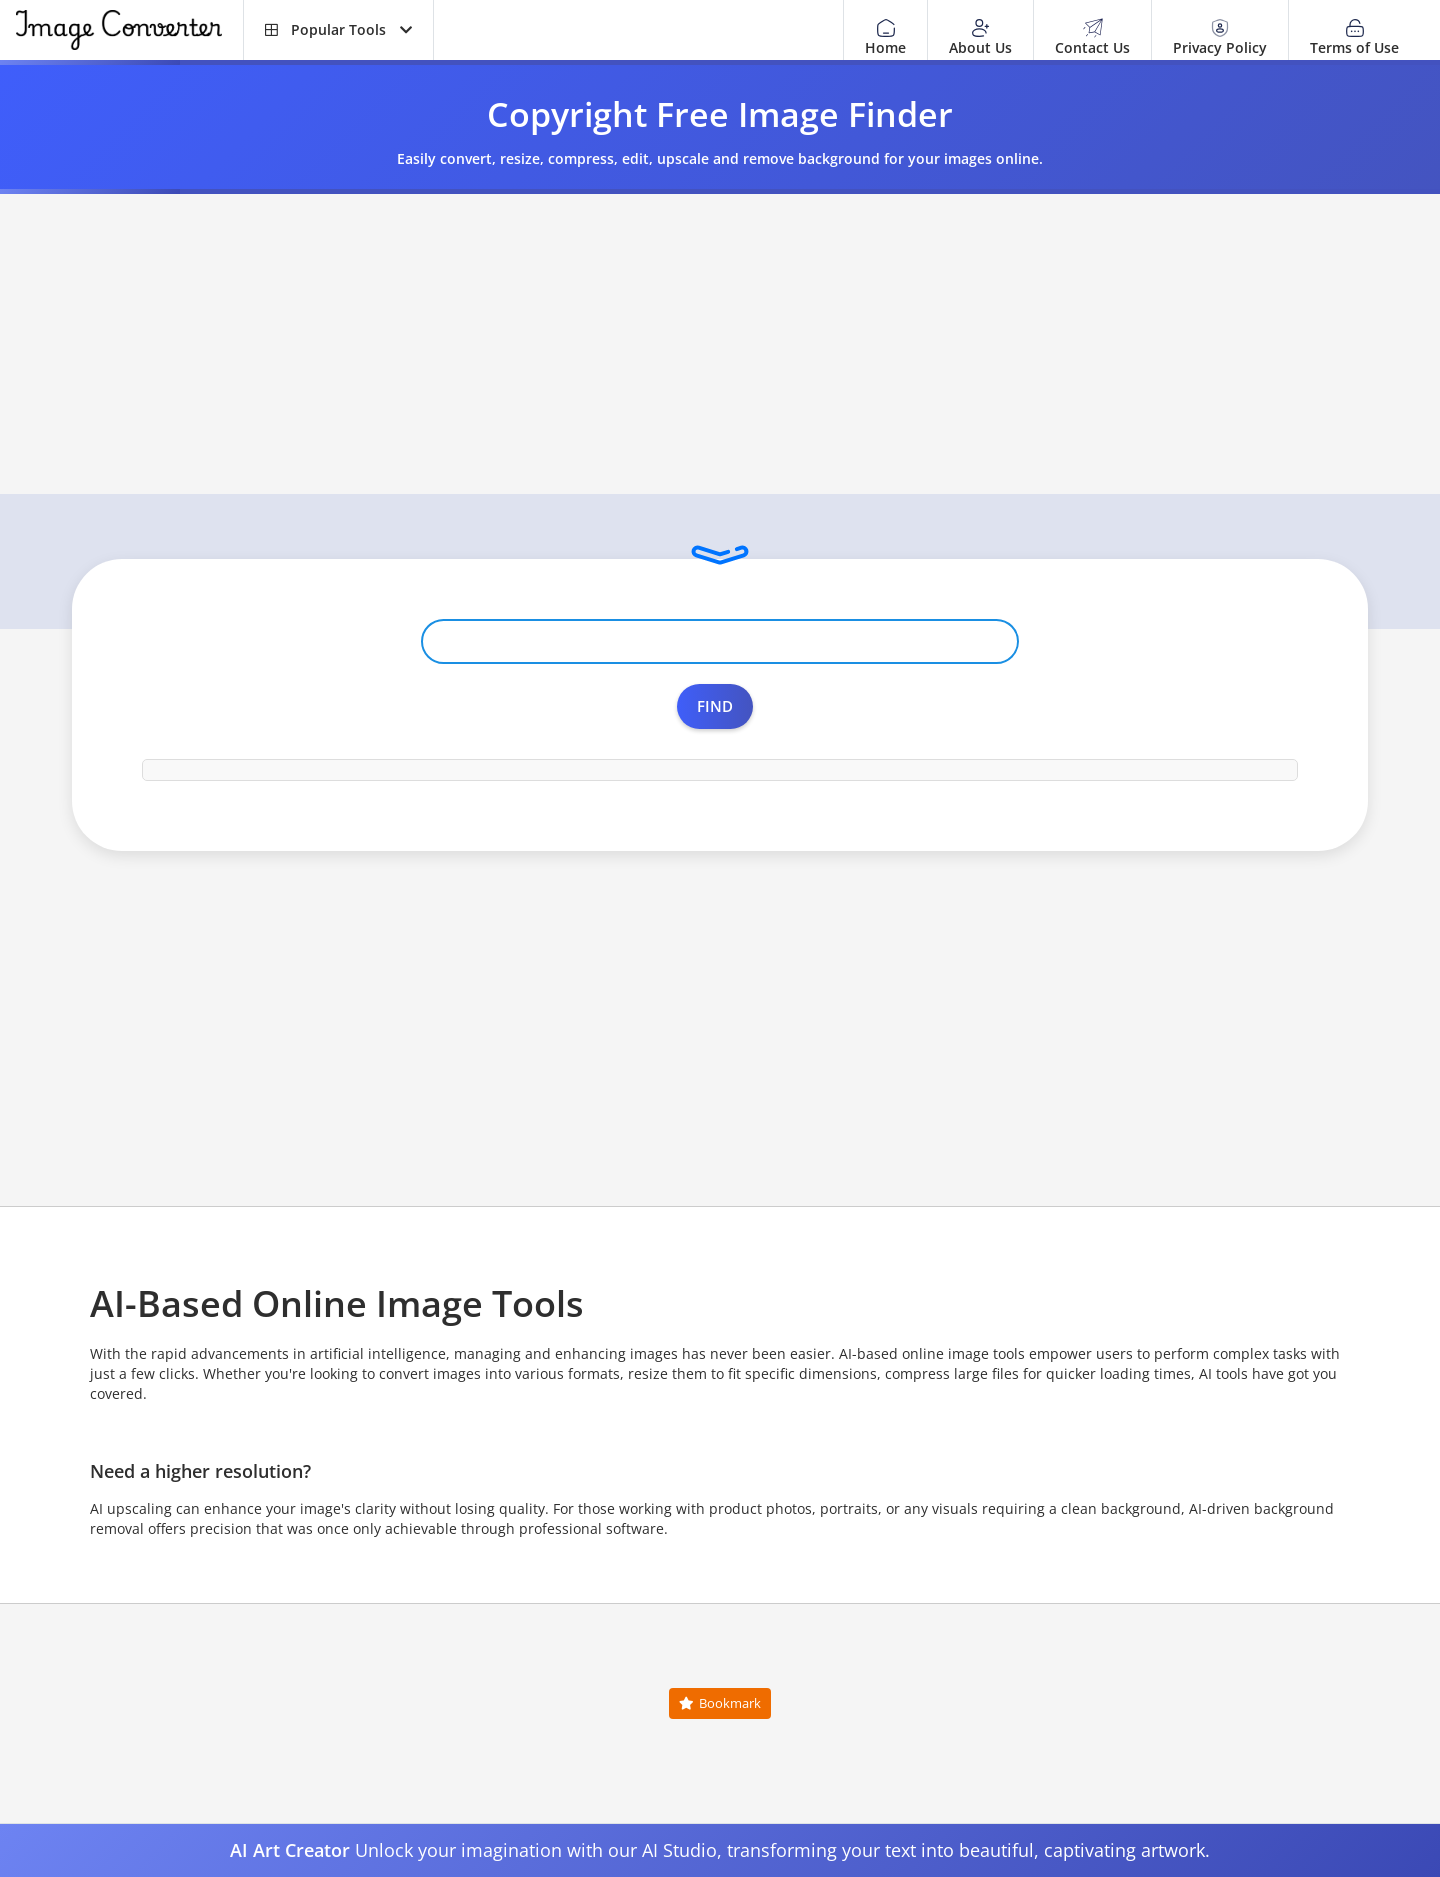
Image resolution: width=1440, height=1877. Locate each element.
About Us (980, 37)
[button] (338, 30)
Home (885, 37)
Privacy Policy (1220, 37)
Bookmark (720, 1703)
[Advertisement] (720, 344)
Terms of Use (1354, 37)
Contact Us (1092, 37)
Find (715, 706)
